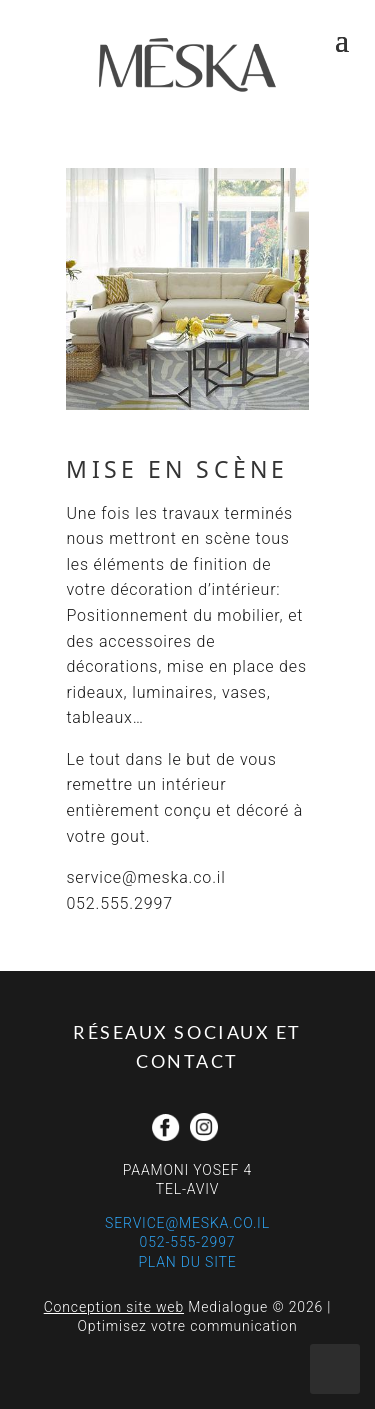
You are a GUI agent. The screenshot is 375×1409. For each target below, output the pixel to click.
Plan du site (187, 1262)
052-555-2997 (188, 1242)
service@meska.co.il (187, 1223)
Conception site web (114, 1307)
